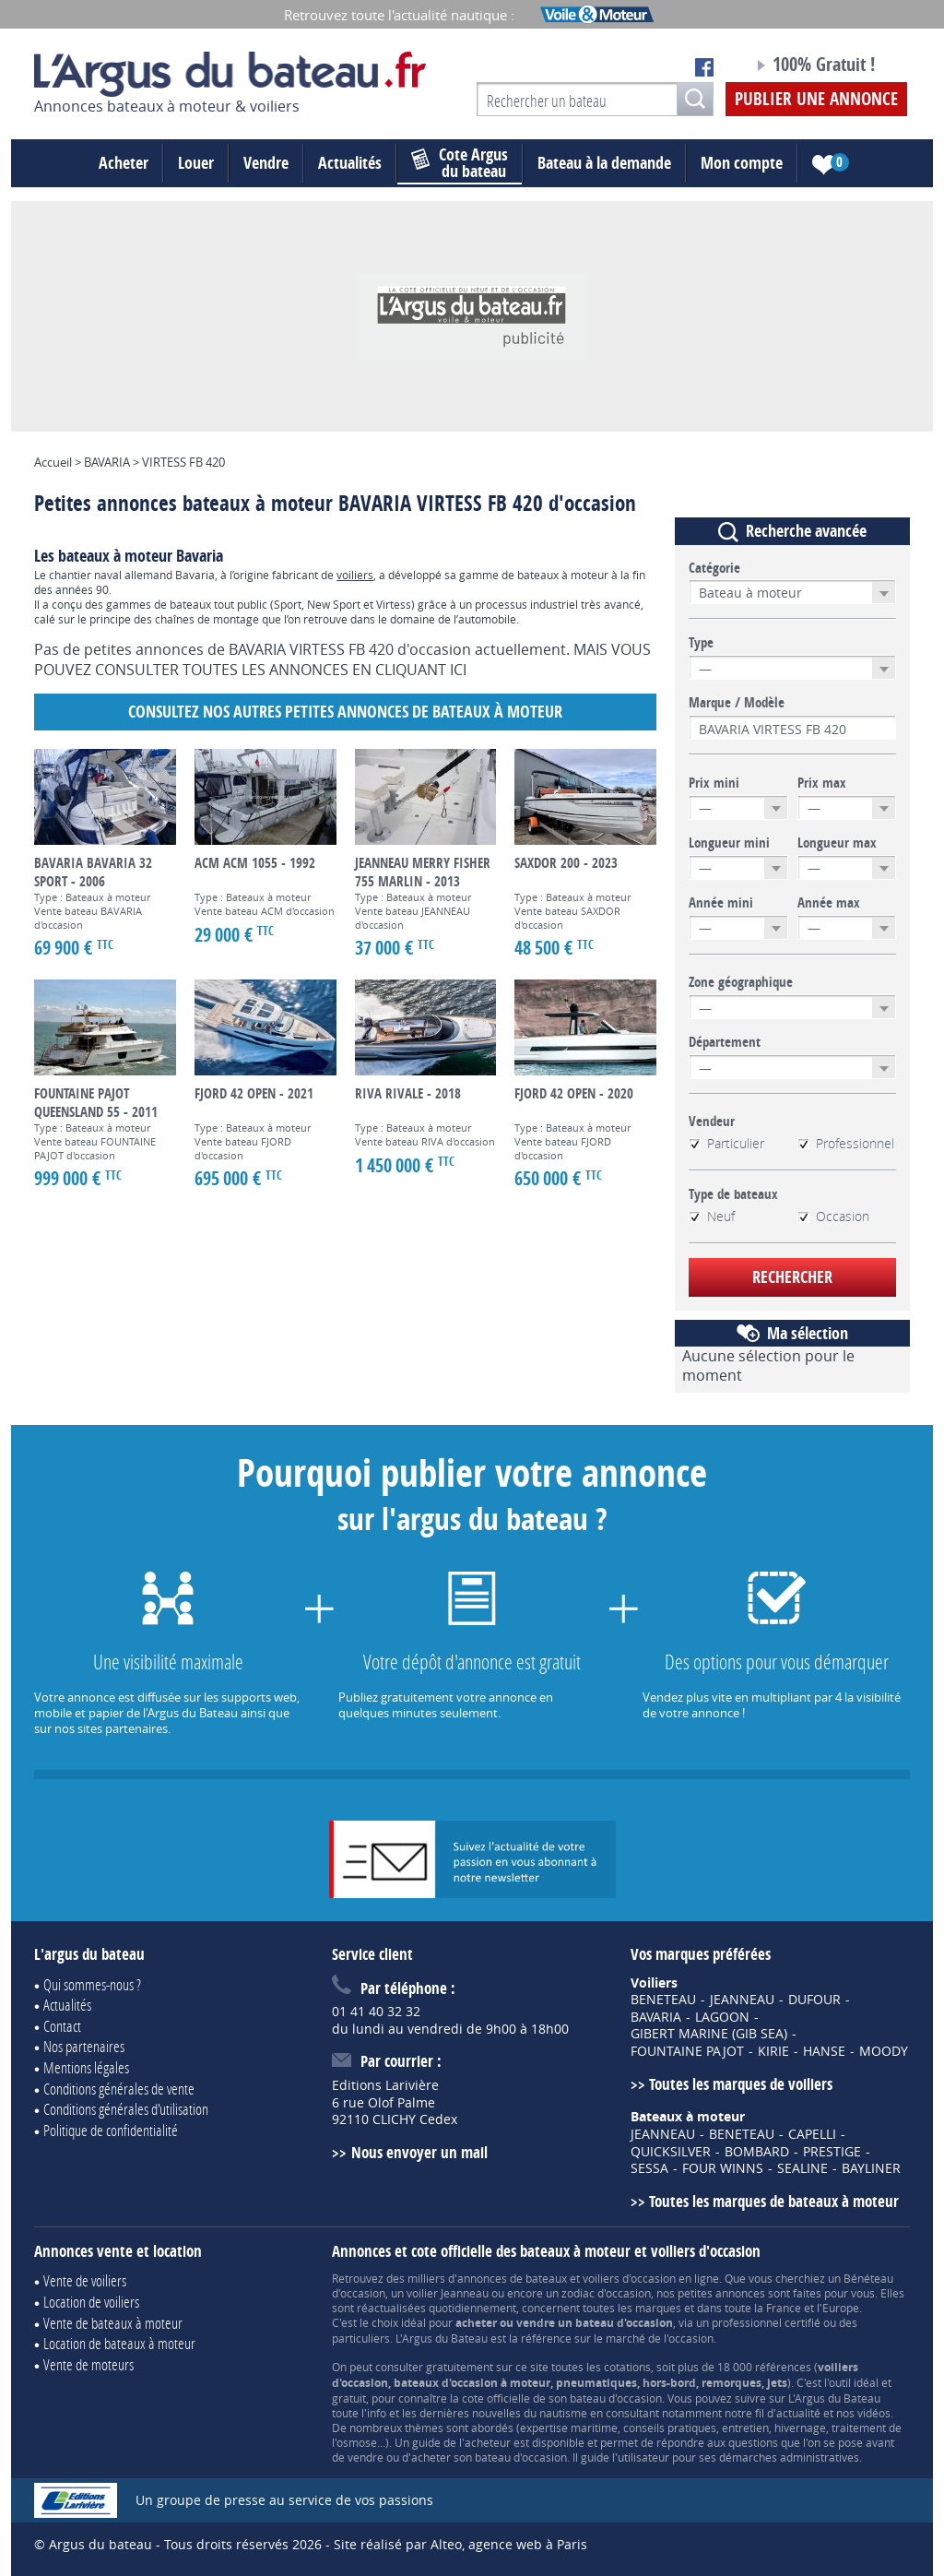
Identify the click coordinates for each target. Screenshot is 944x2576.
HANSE (824, 2051)
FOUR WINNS (722, 2168)
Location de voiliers (91, 2301)
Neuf (712, 1216)
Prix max (821, 783)
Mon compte (742, 162)
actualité (798, 2412)
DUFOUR (814, 1999)
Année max (828, 903)
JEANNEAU (742, 1999)
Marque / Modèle (737, 703)
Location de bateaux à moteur (119, 2343)
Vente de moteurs (88, 2364)
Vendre (266, 162)
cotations (627, 2366)
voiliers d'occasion (629, 2278)
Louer (196, 162)
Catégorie (714, 568)
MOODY (883, 2051)
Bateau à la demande (604, 162)
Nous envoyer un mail (419, 2152)
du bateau (459, 163)
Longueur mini (729, 843)
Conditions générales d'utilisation (125, 2108)
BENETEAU (663, 1999)
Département (725, 1042)
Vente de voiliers (84, 2280)
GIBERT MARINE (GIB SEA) (709, 2033)
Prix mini (714, 783)
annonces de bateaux (512, 2278)
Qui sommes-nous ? (92, 1984)
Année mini (721, 903)
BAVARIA (656, 2017)
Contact (62, 2025)
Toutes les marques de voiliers (740, 2084)
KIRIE (773, 2051)
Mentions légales (86, 2067)
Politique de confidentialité (110, 2130)
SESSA (649, 2168)
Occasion (833, 1216)
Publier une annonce (816, 99)
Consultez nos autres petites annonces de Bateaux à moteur (345, 711)
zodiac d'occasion (606, 2292)
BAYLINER (871, 2168)
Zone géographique (741, 982)
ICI (458, 669)
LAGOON (722, 2017)
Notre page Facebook (704, 67)
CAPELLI (812, 2134)
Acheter (123, 162)
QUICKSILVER (671, 2151)
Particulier (726, 1143)
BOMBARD (757, 2151)
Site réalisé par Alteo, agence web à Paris (460, 2544)
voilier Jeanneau (448, 2292)
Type (701, 643)
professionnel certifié (766, 2322)
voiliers (354, 574)
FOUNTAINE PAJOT (687, 2051)
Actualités (350, 162)
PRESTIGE (832, 2151)
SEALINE (802, 2168)
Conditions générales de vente (119, 2088)
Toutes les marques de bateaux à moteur (774, 2201)
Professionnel (845, 1143)
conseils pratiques (669, 2427)
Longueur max (837, 843)
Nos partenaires (83, 2046)
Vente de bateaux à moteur (113, 2322)
